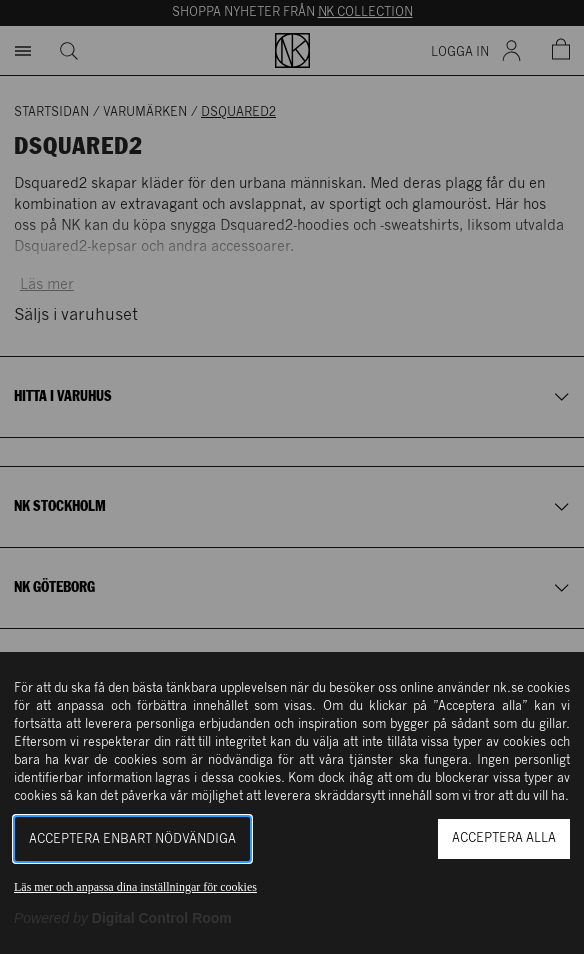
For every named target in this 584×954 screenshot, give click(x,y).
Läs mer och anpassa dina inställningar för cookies (135, 887)
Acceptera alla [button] (504, 838)
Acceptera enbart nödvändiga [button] (132, 839)
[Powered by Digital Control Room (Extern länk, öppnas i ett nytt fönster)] (123, 918)
